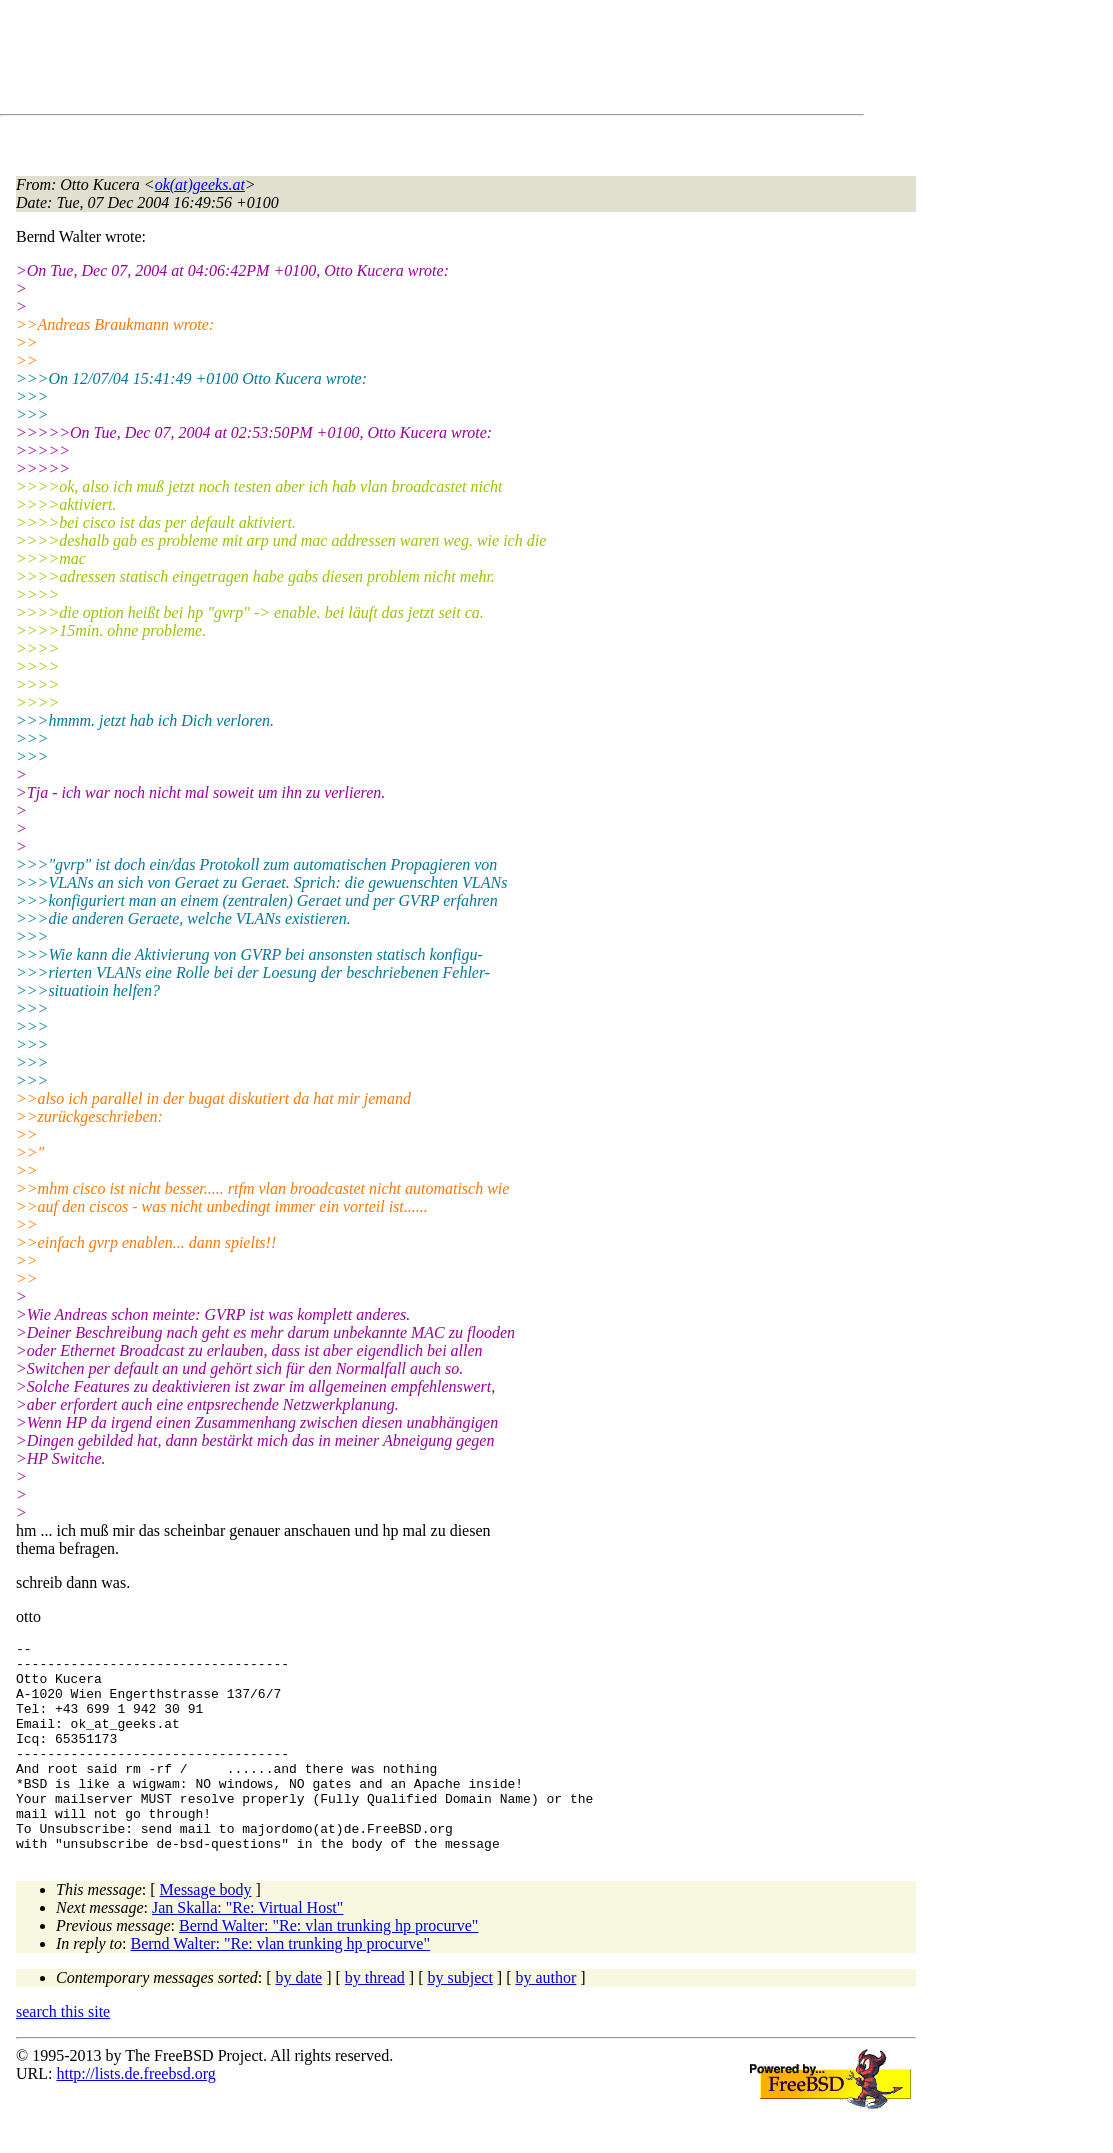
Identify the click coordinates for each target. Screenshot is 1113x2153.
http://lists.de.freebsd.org (135, 2115)
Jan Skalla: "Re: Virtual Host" (247, 1949)
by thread (375, 2019)
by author (545, 2019)
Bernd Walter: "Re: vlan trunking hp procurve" (328, 1967)
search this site (63, 2053)
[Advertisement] (380, 61)
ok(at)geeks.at (200, 184)
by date (299, 2019)
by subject (460, 2019)
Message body (206, 1931)
